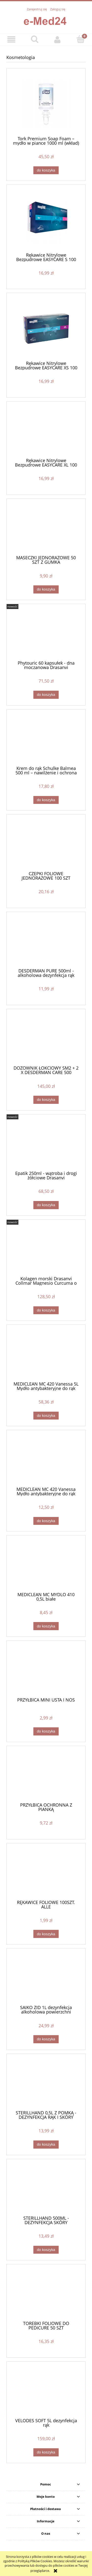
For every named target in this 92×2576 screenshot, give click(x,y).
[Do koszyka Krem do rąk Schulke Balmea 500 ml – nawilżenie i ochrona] (45, 800)
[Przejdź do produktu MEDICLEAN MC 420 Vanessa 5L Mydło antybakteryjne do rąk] (46, 1354)
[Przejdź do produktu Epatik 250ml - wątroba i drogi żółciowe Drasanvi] (46, 1144)
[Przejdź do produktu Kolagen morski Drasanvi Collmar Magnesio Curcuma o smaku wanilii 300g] (46, 1249)
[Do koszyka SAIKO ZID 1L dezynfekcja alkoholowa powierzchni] (45, 2039)
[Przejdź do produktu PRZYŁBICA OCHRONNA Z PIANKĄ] (46, 1776)
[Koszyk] (80, 39)
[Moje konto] (57, 39)
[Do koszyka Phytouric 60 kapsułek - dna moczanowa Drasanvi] (45, 695)
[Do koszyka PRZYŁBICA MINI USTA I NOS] (45, 1731)
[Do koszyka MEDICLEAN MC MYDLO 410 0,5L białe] (45, 1626)
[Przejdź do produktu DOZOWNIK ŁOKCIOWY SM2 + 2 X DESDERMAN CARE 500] (46, 1039)
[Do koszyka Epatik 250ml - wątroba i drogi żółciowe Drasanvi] (45, 1205)
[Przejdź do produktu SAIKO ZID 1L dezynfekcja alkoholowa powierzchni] (46, 1978)
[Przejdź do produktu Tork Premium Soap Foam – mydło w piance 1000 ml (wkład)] (46, 104)
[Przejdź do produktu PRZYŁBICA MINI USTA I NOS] (46, 1670)
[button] (11, 39)
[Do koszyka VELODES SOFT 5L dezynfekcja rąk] (45, 2452)
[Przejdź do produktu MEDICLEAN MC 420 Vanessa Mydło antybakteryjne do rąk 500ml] (46, 1460)
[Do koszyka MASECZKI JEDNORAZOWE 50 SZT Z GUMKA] (45, 589)
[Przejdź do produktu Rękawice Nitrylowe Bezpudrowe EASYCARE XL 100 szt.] (46, 431)
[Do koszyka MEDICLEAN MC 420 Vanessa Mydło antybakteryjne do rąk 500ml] (45, 1521)
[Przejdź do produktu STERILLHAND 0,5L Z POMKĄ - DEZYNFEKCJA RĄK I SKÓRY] (46, 2083)
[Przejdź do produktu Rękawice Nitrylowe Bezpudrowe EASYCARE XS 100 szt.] (46, 329)
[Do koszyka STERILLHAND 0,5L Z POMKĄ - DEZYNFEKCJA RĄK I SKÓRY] (45, 2144)
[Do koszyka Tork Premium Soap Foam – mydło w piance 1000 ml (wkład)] (45, 170)
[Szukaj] (34, 39)
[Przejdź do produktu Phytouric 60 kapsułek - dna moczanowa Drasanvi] (46, 634)
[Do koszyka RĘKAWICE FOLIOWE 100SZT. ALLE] (45, 1934)
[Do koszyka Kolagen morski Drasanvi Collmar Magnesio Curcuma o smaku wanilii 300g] (45, 1310)
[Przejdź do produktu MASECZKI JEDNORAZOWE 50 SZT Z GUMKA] (46, 528)
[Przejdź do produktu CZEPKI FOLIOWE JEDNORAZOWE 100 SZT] (46, 844)
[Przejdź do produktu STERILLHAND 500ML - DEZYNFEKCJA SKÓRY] (46, 2188)
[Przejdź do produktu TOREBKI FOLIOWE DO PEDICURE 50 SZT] (46, 2294)
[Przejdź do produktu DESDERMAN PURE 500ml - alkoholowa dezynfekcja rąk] (46, 941)
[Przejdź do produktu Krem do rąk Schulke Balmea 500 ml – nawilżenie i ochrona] (46, 739)
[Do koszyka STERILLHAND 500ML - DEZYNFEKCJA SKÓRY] (45, 2250)
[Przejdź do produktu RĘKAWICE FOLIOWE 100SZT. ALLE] (46, 1873)
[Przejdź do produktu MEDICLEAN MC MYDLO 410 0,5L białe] (46, 1565)
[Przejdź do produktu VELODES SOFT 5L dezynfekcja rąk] (46, 2391)
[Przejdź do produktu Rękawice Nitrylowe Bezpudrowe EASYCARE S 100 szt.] (46, 220)
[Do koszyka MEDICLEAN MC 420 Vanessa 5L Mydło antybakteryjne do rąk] (45, 1416)
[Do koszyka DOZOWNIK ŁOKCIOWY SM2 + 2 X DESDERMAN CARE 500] (45, 1100)
